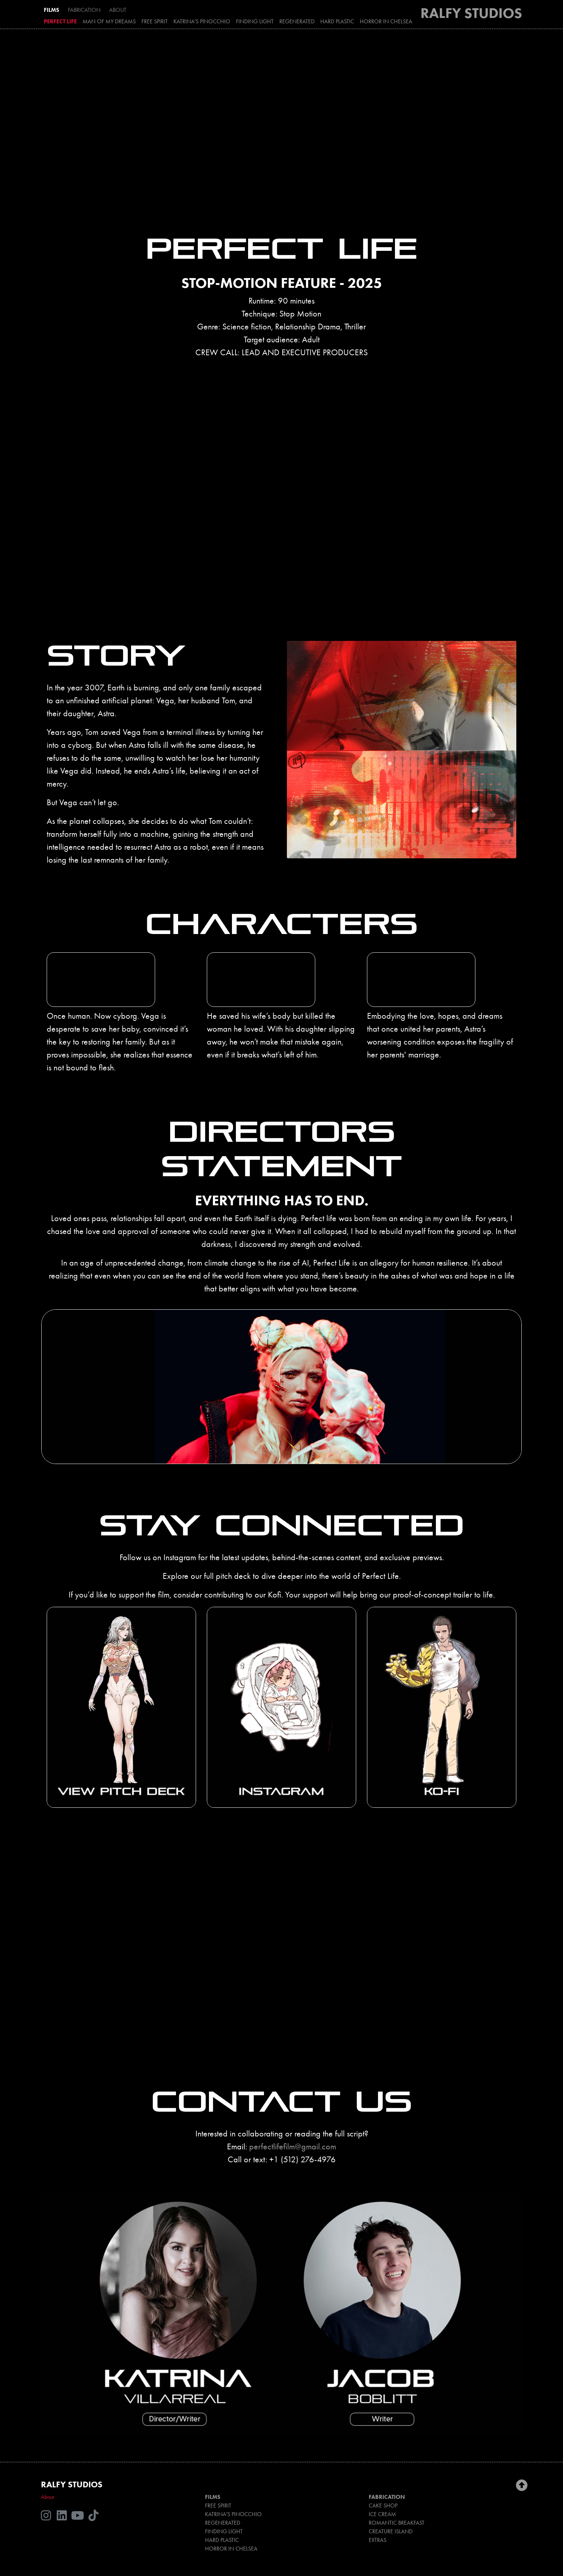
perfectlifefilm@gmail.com (292, 2146)
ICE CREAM (382, 2514)
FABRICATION (84, 9)
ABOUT (117, 9)
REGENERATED (297, 21)
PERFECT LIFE (60, 21)
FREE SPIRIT (154, 21)
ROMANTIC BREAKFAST (396, 2522)
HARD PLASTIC (337, 21)
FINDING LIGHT (255, 21)
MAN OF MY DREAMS (109, 21)
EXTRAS (377, 2540)
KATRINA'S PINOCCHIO (201, 21)
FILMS (51, 9)
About (47, 2496)
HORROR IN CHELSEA (386, 21)
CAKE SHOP (383, 2505)
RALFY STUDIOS (471, 13)
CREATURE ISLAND (391, 2531)
